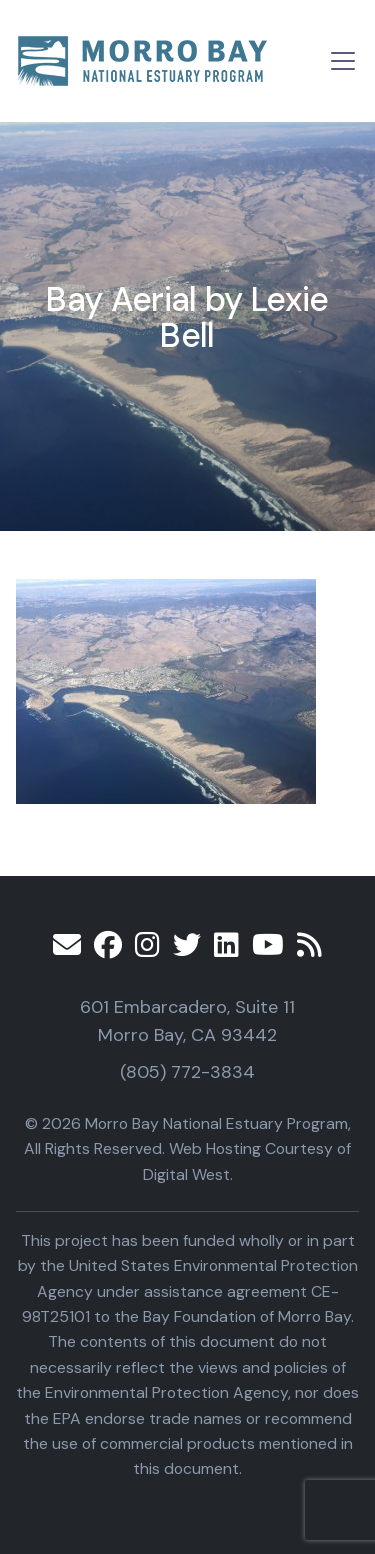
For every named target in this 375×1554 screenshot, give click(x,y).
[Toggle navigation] (343, 61)
